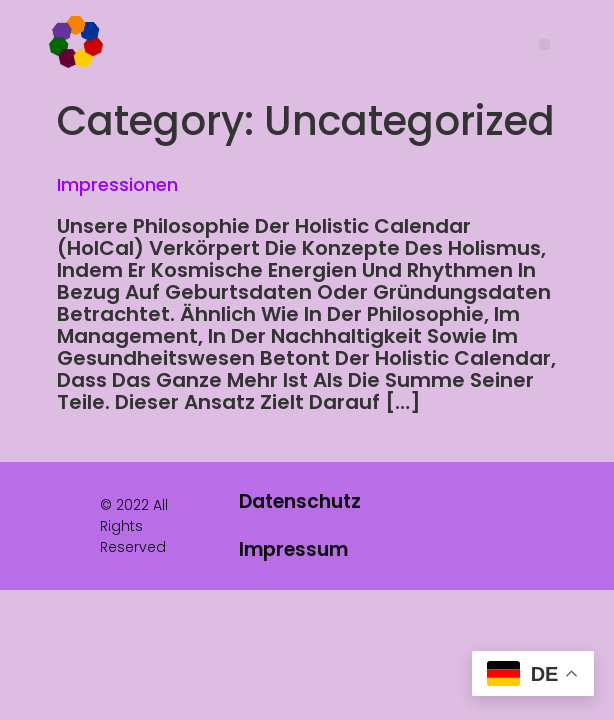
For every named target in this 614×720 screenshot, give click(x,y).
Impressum (293, 549)
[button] (544, 44)
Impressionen (117, 184)
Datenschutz (300, 501)
